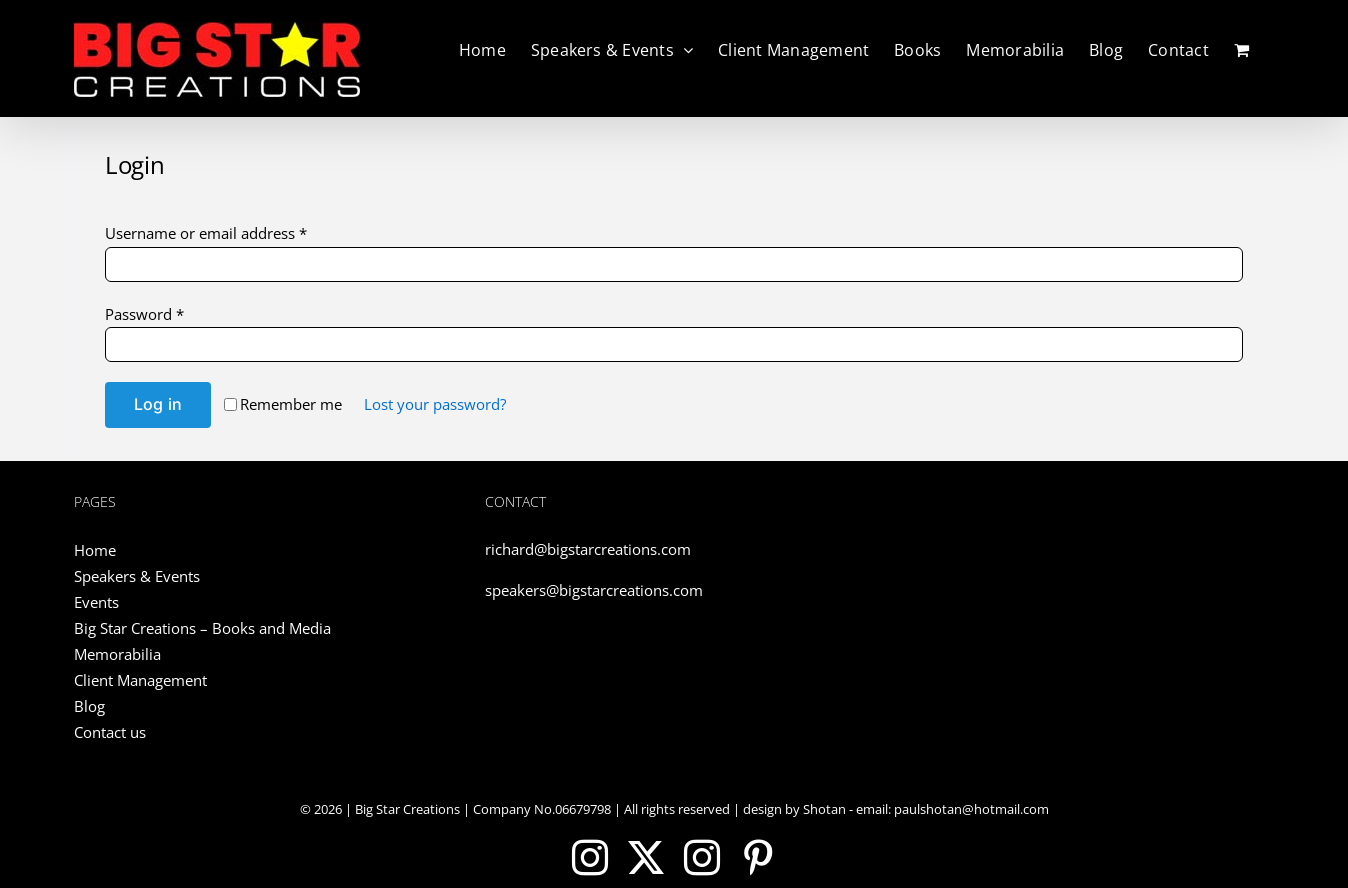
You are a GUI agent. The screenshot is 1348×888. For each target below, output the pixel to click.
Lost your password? (435, 404)
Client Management (140, 680)
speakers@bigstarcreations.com (594, 590)
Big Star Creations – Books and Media (202, 628)
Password (144, 314)
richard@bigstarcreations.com (588, 549)
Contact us (110, 732)
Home (95, 550)
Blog (89, 706)
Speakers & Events (137, 576)
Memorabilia (117, 654)
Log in (158, 404)
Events (96, 602)
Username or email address (206, 233)
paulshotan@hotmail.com (970, 809)
